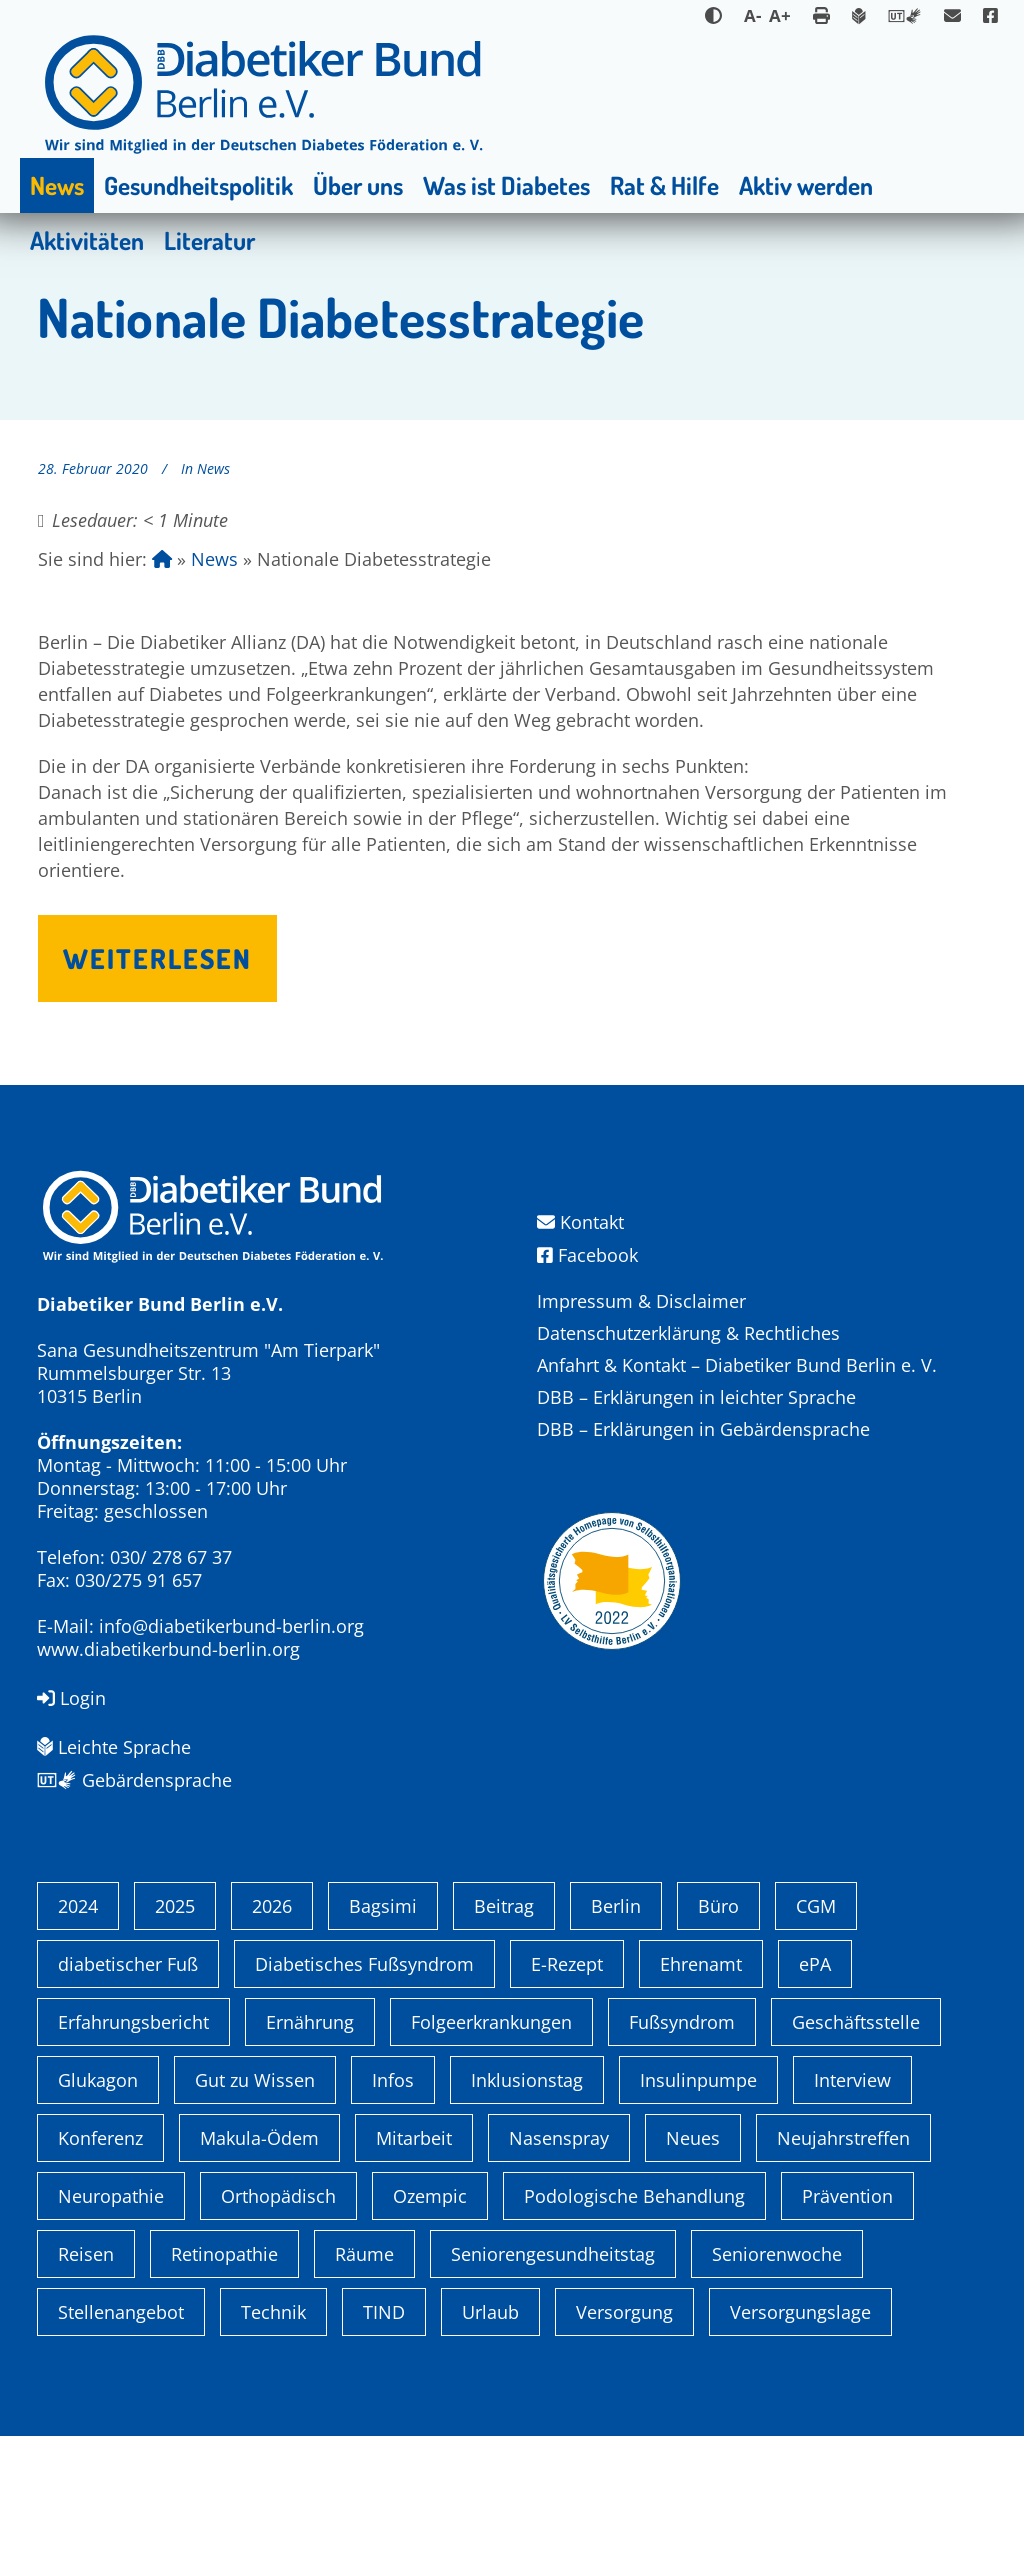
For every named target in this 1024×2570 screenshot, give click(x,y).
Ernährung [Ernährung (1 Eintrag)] (310, 2156)
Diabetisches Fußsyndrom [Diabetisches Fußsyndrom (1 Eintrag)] (364, 2098)
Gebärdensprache (134, 1780)
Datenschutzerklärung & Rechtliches (688, 1333)
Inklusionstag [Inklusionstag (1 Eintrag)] (527, 2214)
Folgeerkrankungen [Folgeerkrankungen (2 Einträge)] (491, 2156)
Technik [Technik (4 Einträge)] (273, 2446)
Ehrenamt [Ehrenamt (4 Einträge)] (701, 2098)
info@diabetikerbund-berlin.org (231, 1626)
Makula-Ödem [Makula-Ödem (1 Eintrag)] (259, 2272)
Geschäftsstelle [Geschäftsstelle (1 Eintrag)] (856, 2156)
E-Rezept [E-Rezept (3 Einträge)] (567, 2098)
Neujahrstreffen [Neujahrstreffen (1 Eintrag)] (843, 2272)
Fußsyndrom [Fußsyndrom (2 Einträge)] (682, 2156)
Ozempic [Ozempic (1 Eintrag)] (430, 2330)
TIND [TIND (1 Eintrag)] (384, 2446)
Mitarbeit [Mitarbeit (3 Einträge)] (414, 2272)
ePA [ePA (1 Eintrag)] (815, 2098)
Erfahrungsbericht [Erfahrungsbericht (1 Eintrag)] (133, 2156)
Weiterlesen (157, 958)
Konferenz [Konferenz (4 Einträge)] (100, 2272)
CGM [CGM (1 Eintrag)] (816, 2040)
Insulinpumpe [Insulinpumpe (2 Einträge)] (698, 2214)
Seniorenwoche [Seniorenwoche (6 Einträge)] (777, 2388)
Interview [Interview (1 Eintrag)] (852, 2214)
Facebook (587, 1255)
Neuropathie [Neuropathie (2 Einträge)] (111, 2330)
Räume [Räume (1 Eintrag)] (364, 2388)
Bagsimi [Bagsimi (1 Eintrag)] (383, 2040)
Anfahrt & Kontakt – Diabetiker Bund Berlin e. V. (737, 1365)
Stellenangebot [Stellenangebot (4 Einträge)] (121, 2446)
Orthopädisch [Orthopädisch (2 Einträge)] (278, 2330)
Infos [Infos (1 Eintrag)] (393, 2214)
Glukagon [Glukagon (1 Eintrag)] (98, 2214)
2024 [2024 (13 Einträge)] (78, 2040)
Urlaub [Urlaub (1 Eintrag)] (490, 2446)
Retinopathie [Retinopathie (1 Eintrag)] (224, 2388)
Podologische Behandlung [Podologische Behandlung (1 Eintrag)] (634, 2330)
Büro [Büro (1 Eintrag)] (718, 2040)
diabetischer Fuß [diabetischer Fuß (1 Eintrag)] (128, 2098)
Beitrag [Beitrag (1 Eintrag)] (504, 2040)
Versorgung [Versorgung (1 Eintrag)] (624, 2446)
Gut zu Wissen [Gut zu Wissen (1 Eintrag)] (255, 2214)
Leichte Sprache (114, 1747)
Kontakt (580, 1222)
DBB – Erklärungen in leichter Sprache (696, 1397)
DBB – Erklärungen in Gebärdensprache (703, 1429)
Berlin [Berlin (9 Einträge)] (616, 2040)
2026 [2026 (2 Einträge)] (272, 2040)
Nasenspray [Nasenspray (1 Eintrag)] (559, 2272)
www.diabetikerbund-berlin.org (168, 1649)
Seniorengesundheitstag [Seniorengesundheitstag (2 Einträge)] (553, 2388)
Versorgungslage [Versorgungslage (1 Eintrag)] (800, 2446)
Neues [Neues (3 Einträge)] (693, 2272)
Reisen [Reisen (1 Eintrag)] (86, 2388)
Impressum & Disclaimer (641, 1301)
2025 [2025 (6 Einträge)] (175, 2040)
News (213, 468)
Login (71, 1698)
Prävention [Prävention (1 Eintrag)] (847, 2330)
